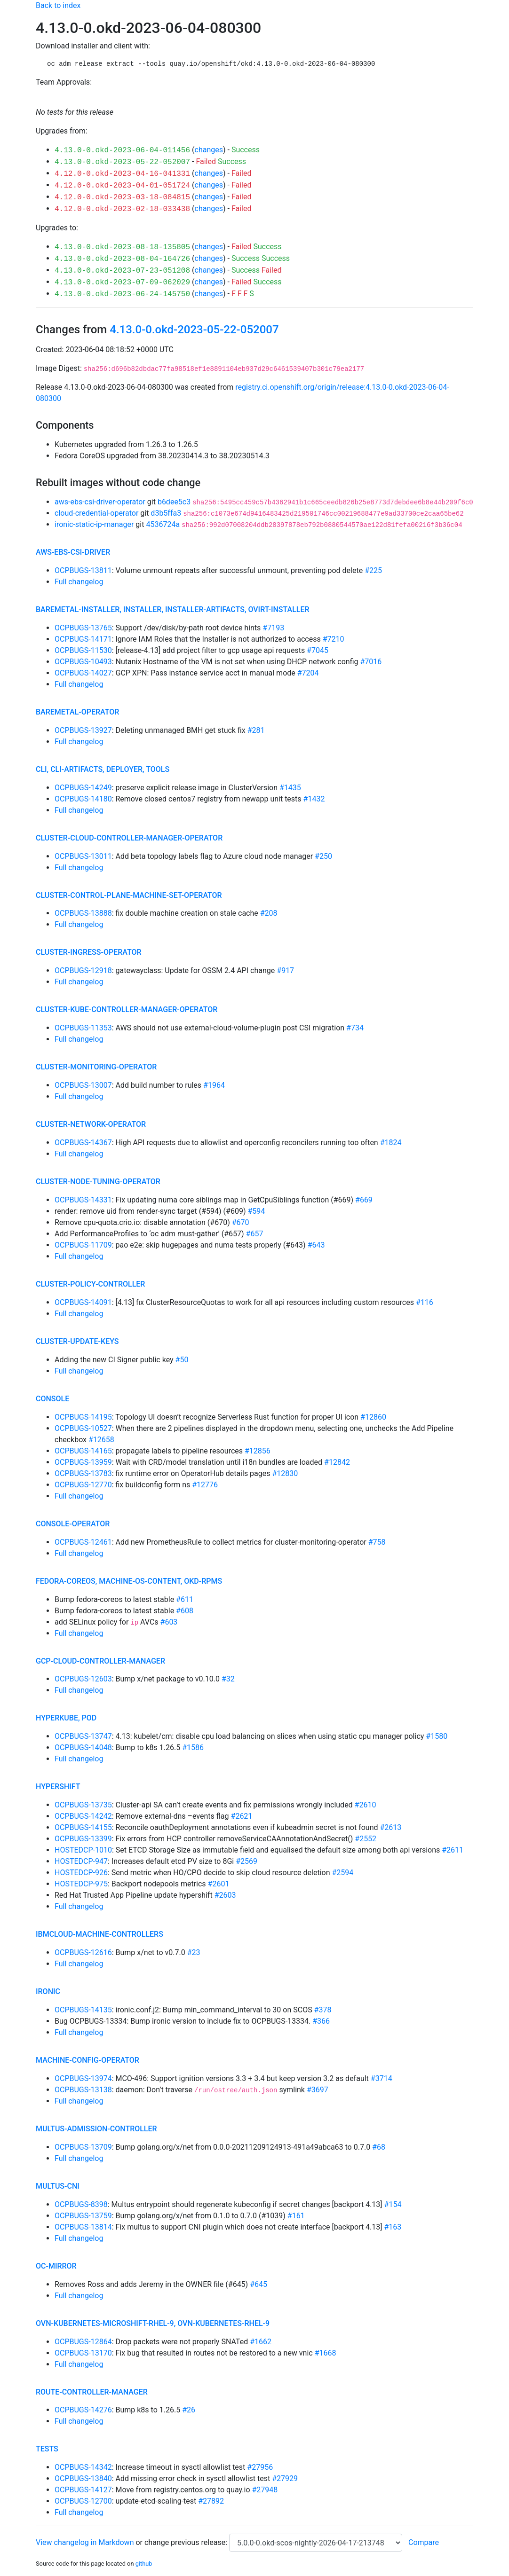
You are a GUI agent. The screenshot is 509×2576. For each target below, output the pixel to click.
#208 (269, 913)
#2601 (219, 1883)
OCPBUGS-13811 (83, 570)
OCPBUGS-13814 (83, 2227)
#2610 (365, 1804)
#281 (256, 730)
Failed (206, 161)
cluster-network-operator (91, 1124)
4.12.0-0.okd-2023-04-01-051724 (122, 185)
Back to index (58, 5)
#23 (193, 1952)
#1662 (260, 2341)
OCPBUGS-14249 (83, 787)
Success (245, 149)
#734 (355, 1027)
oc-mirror (56, 2266)
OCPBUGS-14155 (83, 1827)
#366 (321, 2021)
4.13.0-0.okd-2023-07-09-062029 (122, 282)
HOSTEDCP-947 (81, 1861)
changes (209, 149)
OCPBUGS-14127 (83, 2489)
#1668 (325, 2352)
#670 (240, 1222)
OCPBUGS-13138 (83, 2089)
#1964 (214, 1085)
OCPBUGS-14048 (83, 1747)
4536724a (163, 524)
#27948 (265, 2489)
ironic (48, 1991)
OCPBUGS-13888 (83, 913)
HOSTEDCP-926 (81, 1872)
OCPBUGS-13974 (83, 2078)
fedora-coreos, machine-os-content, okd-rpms (129, 1581)
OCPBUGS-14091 (83, 1302)
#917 (285, 970)
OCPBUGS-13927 (83, 730)
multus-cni (58, 2186)
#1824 (391, 1142)
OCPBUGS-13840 (83, 2478)
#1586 (193, 1747)
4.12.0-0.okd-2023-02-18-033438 (122, 209)
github (143, 2563)
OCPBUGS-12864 (83, 2341)
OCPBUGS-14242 (83, 1816)
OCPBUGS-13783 (83, 1473)
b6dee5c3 (174, 501)
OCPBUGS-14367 (83, 1142)
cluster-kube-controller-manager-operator (126, 1009)
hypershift (58, 1786)
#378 (323, 2009)
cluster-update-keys (77, 1341)
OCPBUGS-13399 (83, 1838)
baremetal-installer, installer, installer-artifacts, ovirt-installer (173, 609)
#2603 (225, 1895)
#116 (424, 1302)
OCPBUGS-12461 (83, 1542)
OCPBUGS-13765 (83, 627)
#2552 (365, 1838)
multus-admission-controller (96, 2128)
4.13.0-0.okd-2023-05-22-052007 (122, 162)
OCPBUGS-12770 (83, 1484)
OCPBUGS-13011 (83, 856)
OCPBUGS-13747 (83, 1736)
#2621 (242, 1816)
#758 (377, 1542)
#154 (393, 2204)
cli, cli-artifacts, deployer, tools (102, 769)
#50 (182, 1359)
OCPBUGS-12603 (83, 1678)
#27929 (285, 2478)
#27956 (260, 2467)
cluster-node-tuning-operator (98, 1181)
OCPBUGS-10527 (83, 1428)
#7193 (273, 627)
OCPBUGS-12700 (83, 2501)
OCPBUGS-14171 (83, 639)
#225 (373, 570)
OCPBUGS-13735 (83, 1804)
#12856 (257, 1450)
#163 (392, 2227)
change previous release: (186, 2542)
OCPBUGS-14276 (83, 2409)
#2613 (391, 1827)
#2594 (343, 1872)
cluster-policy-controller (90, 1284)
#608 (184, 1610)
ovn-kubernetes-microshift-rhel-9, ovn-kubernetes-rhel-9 (153, 2323)
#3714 (381, 2078)
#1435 (290, 787)
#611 (184, 1599)
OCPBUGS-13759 (83, 2215)
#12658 (101, 1439)
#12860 (373, 1417)
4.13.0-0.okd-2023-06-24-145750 (122, 294)
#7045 (317, 650)
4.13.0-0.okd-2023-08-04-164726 (122, 259)
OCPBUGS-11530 (83, 650)
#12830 (285, 1473)
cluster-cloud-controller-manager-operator (129, 837)
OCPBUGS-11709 (83, 1245)
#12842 (337, 1462)
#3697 (317, 2089)
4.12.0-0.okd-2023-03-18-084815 (122, 197)
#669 (364, 1199)
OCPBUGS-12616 (83, 1952)
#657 (254, 1233)
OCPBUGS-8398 (81, 2204)
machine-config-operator (87, 2060)
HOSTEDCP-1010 (83, 1850)
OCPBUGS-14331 (83, 1199)
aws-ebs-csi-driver (73, 552)
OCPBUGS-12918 (83, 970)
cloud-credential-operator (96, 513)
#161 (296, 2215)
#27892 (211, 2501)
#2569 (246, 1861)
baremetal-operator (77, 711)
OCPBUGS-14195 (83, 1417)
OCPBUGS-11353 (83, 1027)
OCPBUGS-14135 (83, 2009)
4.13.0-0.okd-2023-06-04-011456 (122, 150)
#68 (378, 2147)
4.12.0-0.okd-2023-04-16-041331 (122, 174)
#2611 (452, 1850)
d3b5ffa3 (166, 513)
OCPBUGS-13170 (83, 2352)
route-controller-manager (92, 2392)
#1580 (436, 1736)
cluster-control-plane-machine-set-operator (129, 895)
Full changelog (79, 581)
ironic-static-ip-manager (94, 524)
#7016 (371, 661)
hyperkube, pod (66, 1717)
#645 (258, 2284)
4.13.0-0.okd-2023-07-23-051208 (122, 271)
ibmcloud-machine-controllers (99, 1934)
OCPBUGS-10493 (83, 661)
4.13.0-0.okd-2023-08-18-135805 (122, 247)
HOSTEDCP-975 (81, 1883)
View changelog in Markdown (85, 2542)
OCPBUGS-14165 (83, 1450)
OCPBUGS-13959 (83, 1462)
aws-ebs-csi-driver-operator (100, 501)
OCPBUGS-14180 (83, 798)
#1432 (314, 798)
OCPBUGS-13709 (83, 2147)
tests (47, 2448)
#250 (323, 856)
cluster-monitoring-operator (96, 1066)
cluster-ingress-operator (89, 952)
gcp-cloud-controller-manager (100, 1661)
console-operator (73, 1523)
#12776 (205, 1484)
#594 (256, 1211)
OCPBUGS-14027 (83, 672)
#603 (169, 1622)
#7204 (308, 672)
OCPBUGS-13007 (83, 1085)
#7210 (333, 639)
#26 (188, 2409)
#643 (316, 1245)
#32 (228, 1678)
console (52, 1398)
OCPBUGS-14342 (83, 2467)
